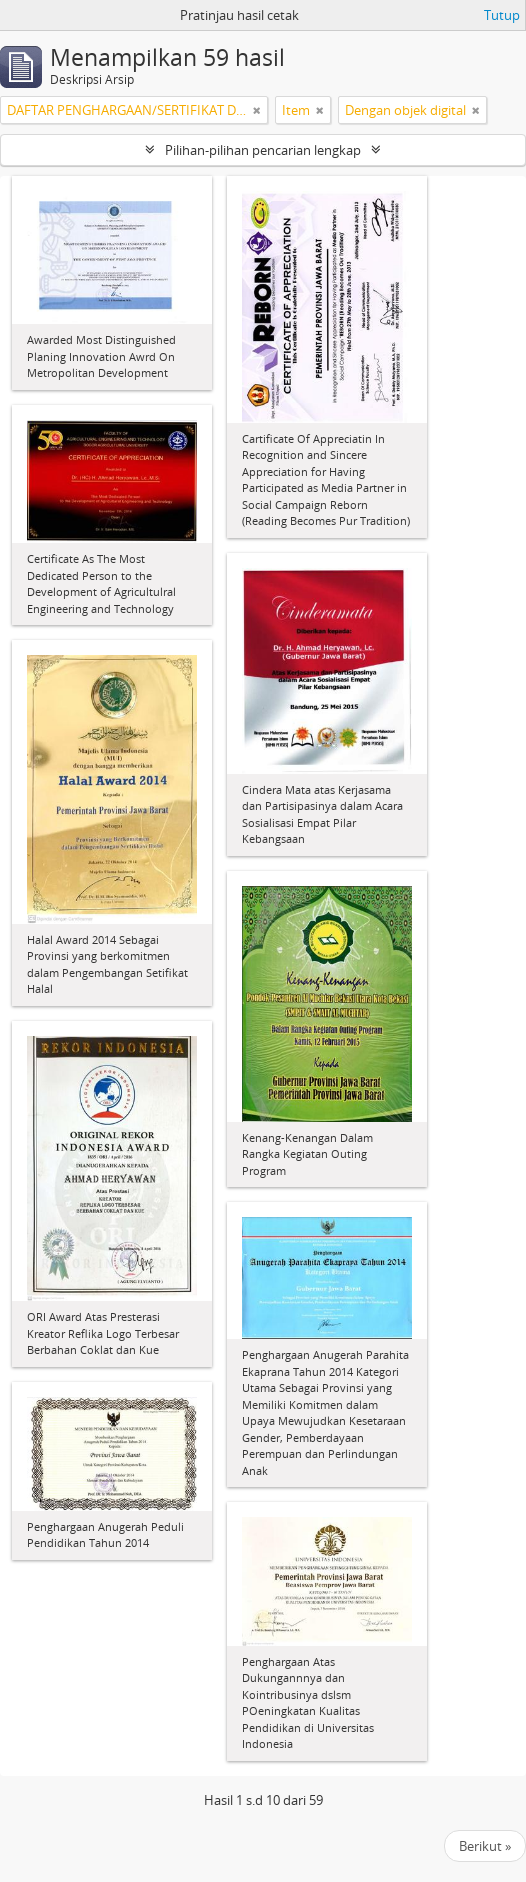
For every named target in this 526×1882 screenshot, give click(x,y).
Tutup (502, 15)
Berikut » (485, 1846)
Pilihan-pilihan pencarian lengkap (263, 150)
